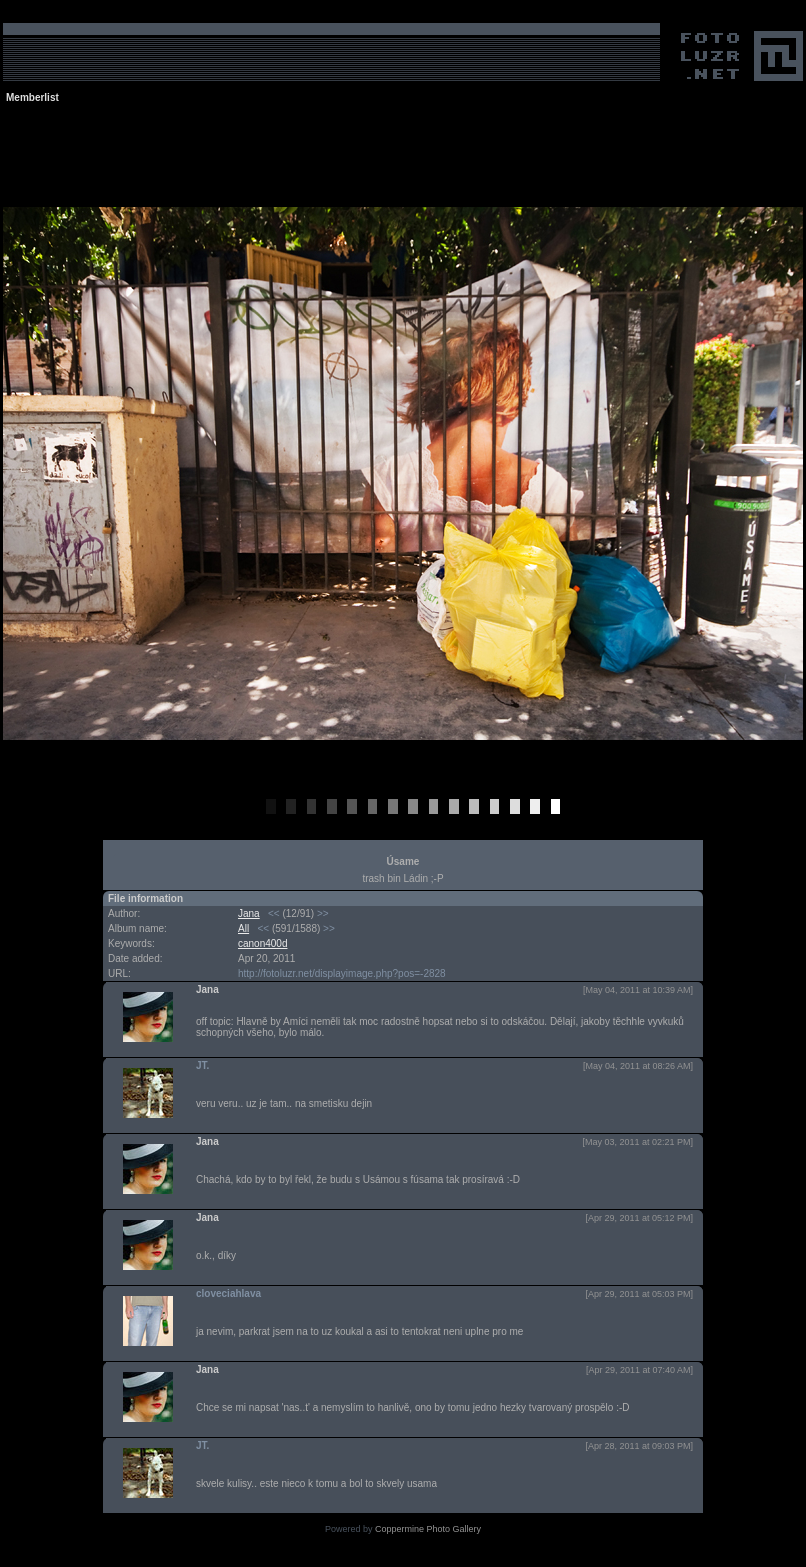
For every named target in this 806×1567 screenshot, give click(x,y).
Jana (249, 913)
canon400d (263, 943)
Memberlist (32, 97)
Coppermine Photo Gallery (428, 1529)
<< (274, 913)
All (243, 928)
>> (323, 913)
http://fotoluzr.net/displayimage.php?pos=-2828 (342, 973)
